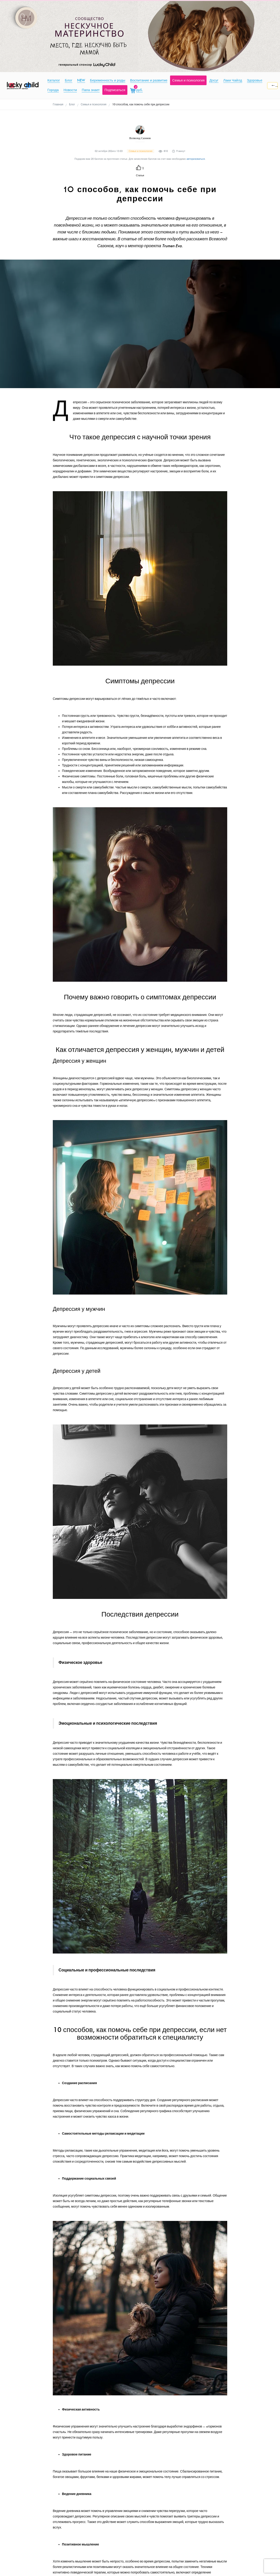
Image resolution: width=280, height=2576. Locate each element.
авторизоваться (196, 158)
